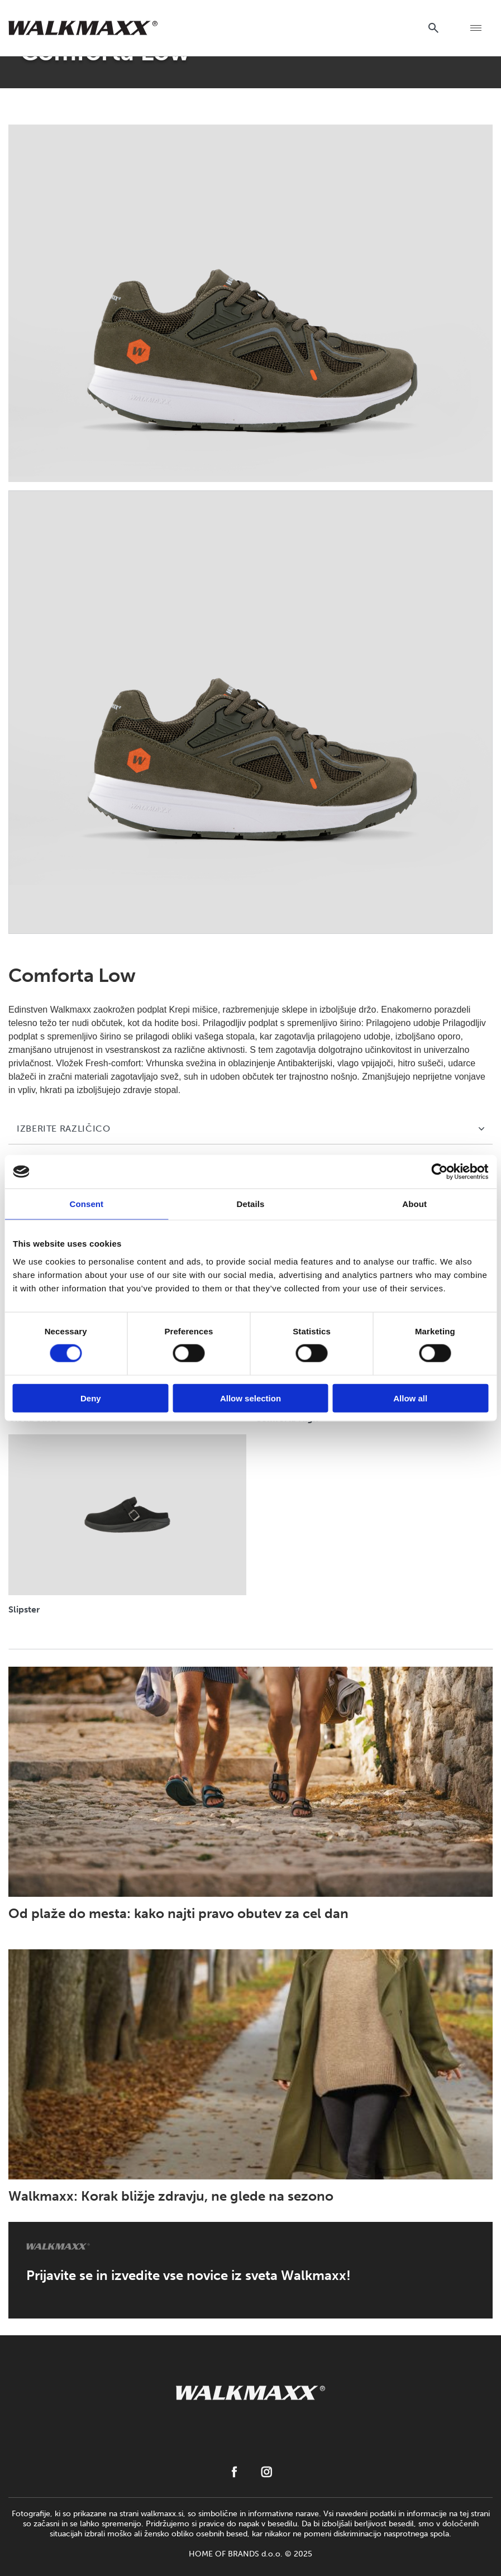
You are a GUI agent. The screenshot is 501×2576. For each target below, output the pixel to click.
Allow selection (250, 1398)
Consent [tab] (86, 1204)
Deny (90, 1398)
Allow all (410, 1398)
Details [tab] (251, 1204)
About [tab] (414, 1204)
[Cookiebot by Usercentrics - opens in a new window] (439, 1171)
